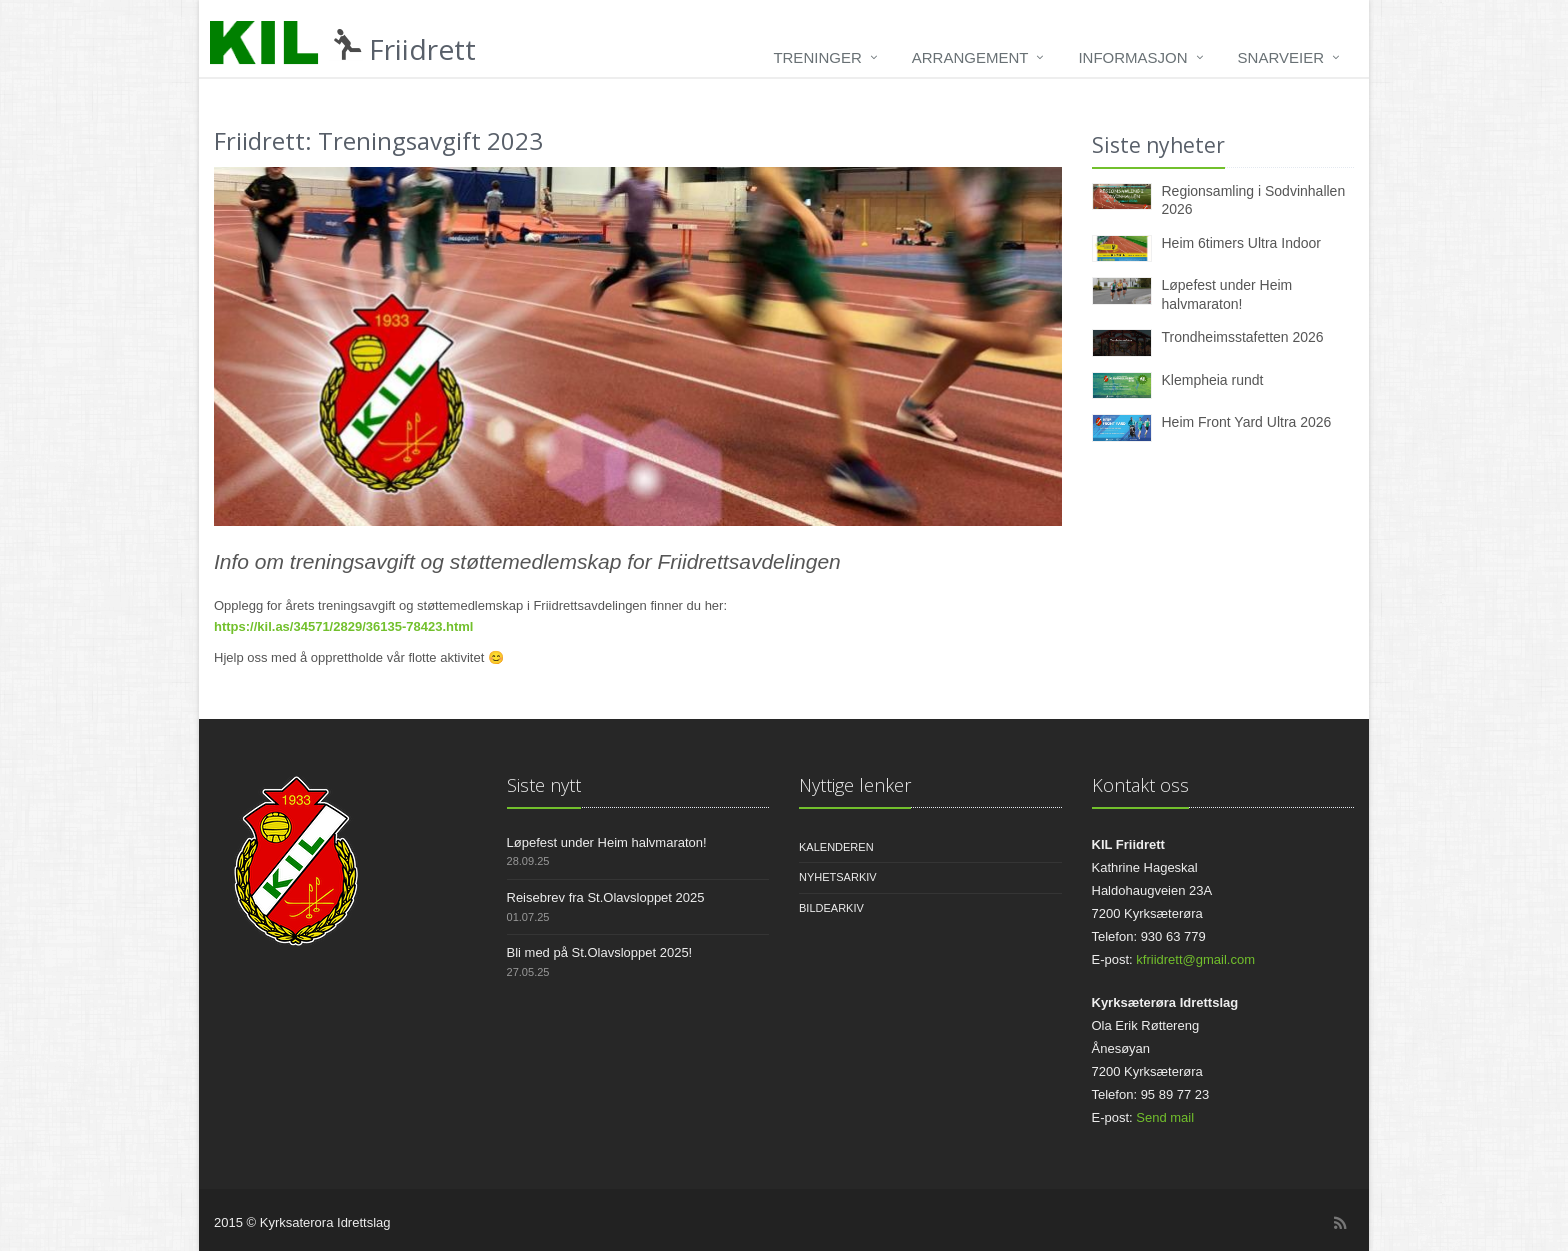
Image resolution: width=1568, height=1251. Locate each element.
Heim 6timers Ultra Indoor (1242, 243)
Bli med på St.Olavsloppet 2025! (600, 952)
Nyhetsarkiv (838, 877)
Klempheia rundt (1213, 380)
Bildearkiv (831, 908)
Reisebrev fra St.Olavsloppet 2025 (606, 897)
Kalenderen (836, 847)
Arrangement (970, 57)
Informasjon (1132, 57)
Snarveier (1281, 57)
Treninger (817, 57)
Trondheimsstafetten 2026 (1243, 337)
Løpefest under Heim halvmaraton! (607, 842)
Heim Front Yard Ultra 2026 (1247, 422)
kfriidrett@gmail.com (1195, 959)
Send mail (1165, 1117)
